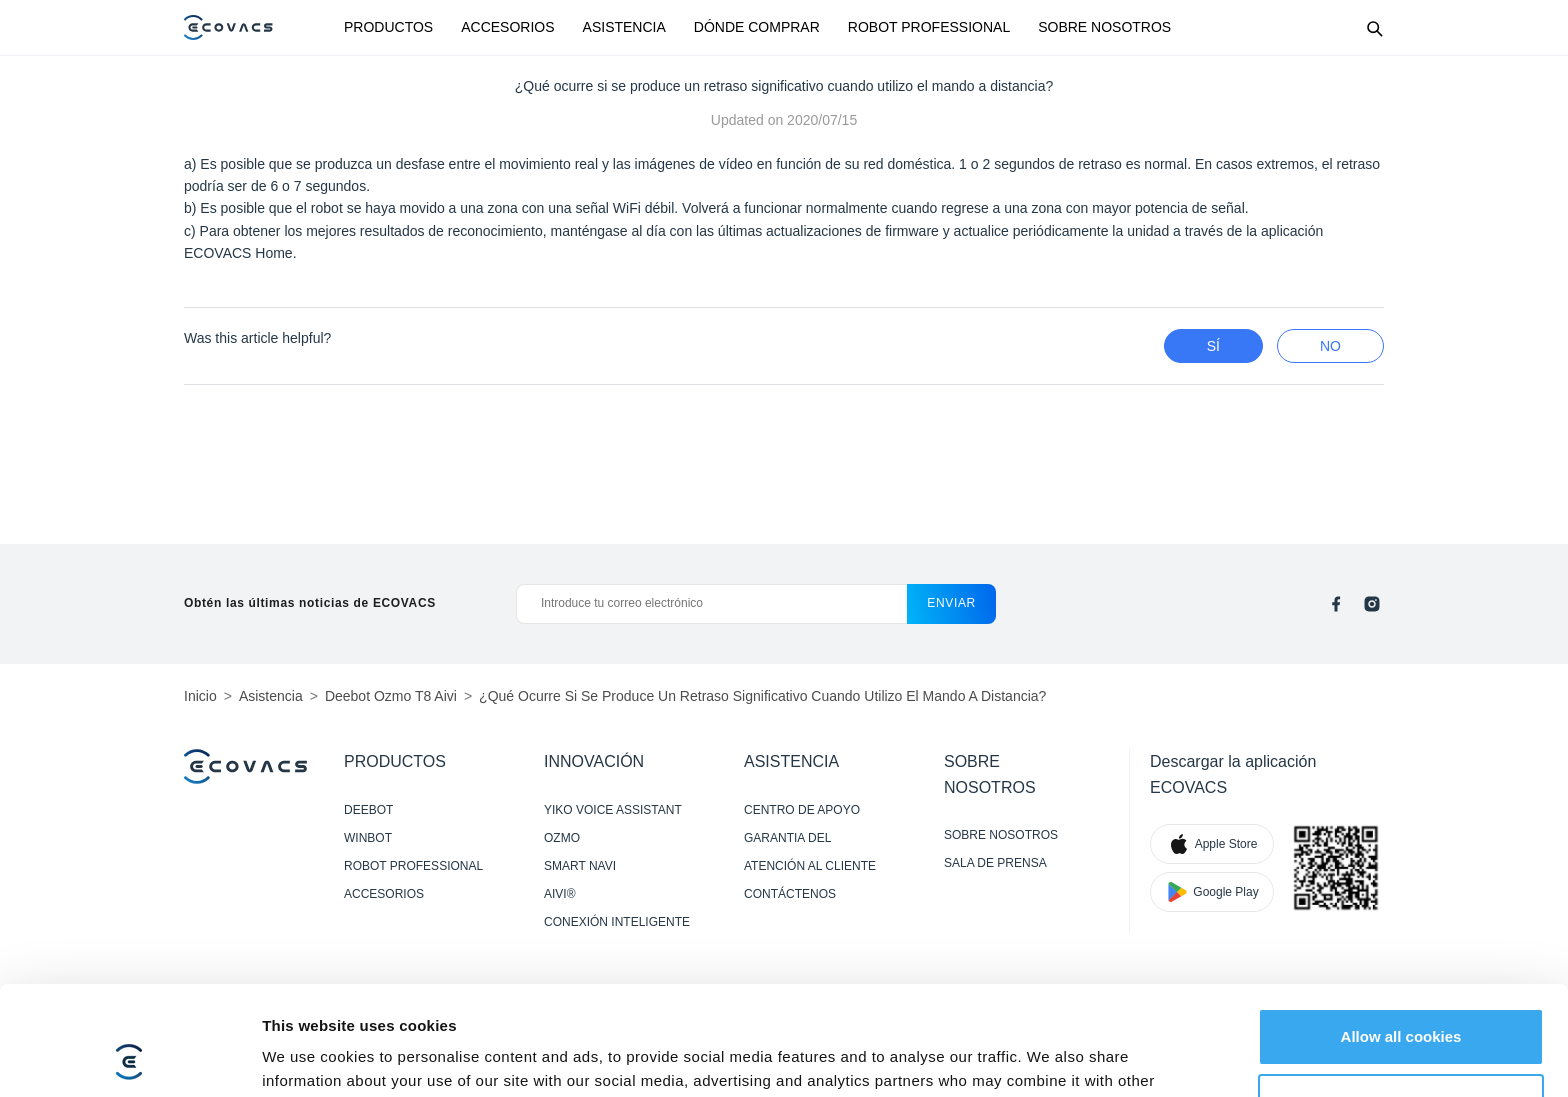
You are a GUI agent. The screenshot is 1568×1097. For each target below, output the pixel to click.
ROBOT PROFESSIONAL (929, 27)
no (1330, 346)
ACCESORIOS (507, 27)
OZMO (562, 838)
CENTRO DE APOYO (802, 810)
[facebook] (1336, 604)
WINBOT (368, 838)
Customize (1402, 999)
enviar (951, 603)
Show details (308, 1057)
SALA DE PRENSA (995, 863)
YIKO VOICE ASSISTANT (613, 810)
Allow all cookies (1401, 934)
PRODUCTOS (388, 27)
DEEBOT (368, 810)
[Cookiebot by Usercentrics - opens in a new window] (129, 1058)
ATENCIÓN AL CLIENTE (810, 866)
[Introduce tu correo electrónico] (711, 604)
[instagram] (1372, 604)
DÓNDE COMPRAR (757, 27)
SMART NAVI (580, 866)
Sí (1213, 346)
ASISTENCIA (624, 27)
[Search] (1374, 28)
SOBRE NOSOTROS (1104, 27)
